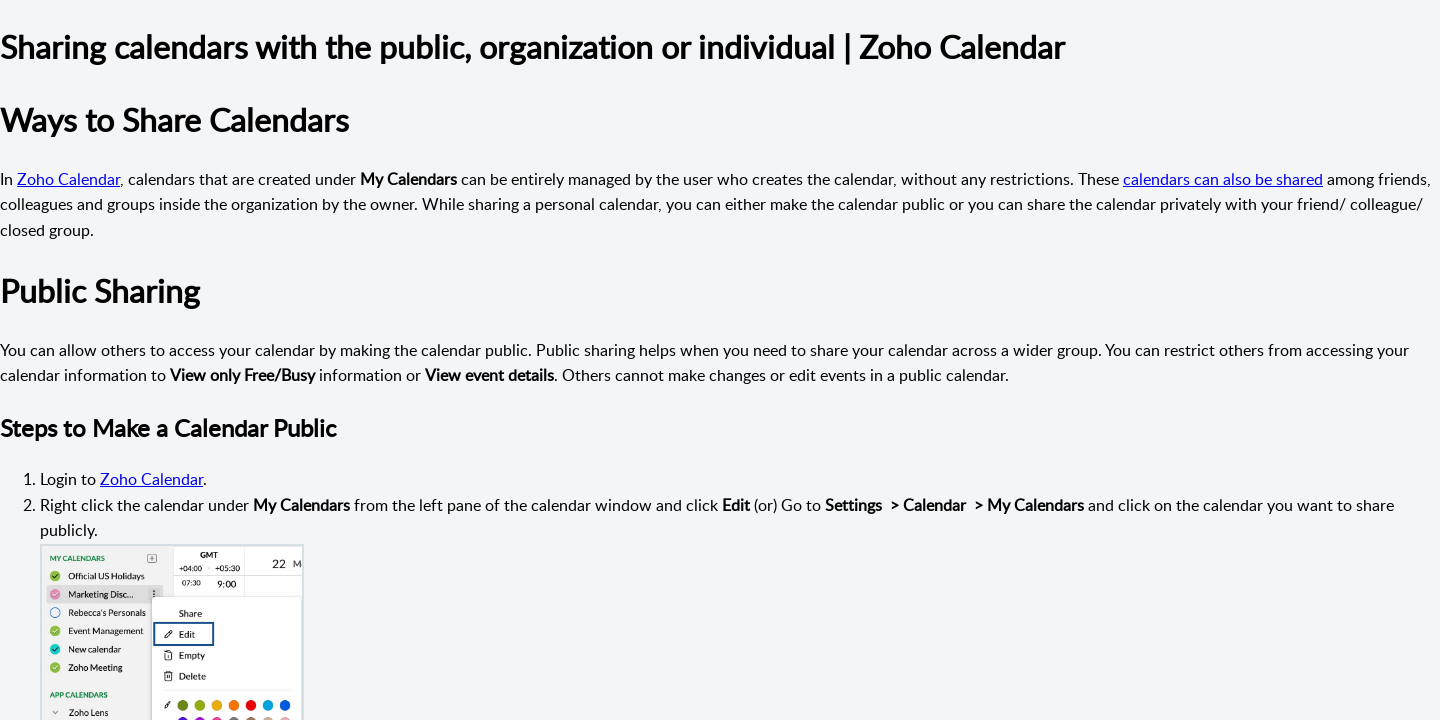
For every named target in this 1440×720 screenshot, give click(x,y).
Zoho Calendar (68, 179)
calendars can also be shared (1223, 179)
